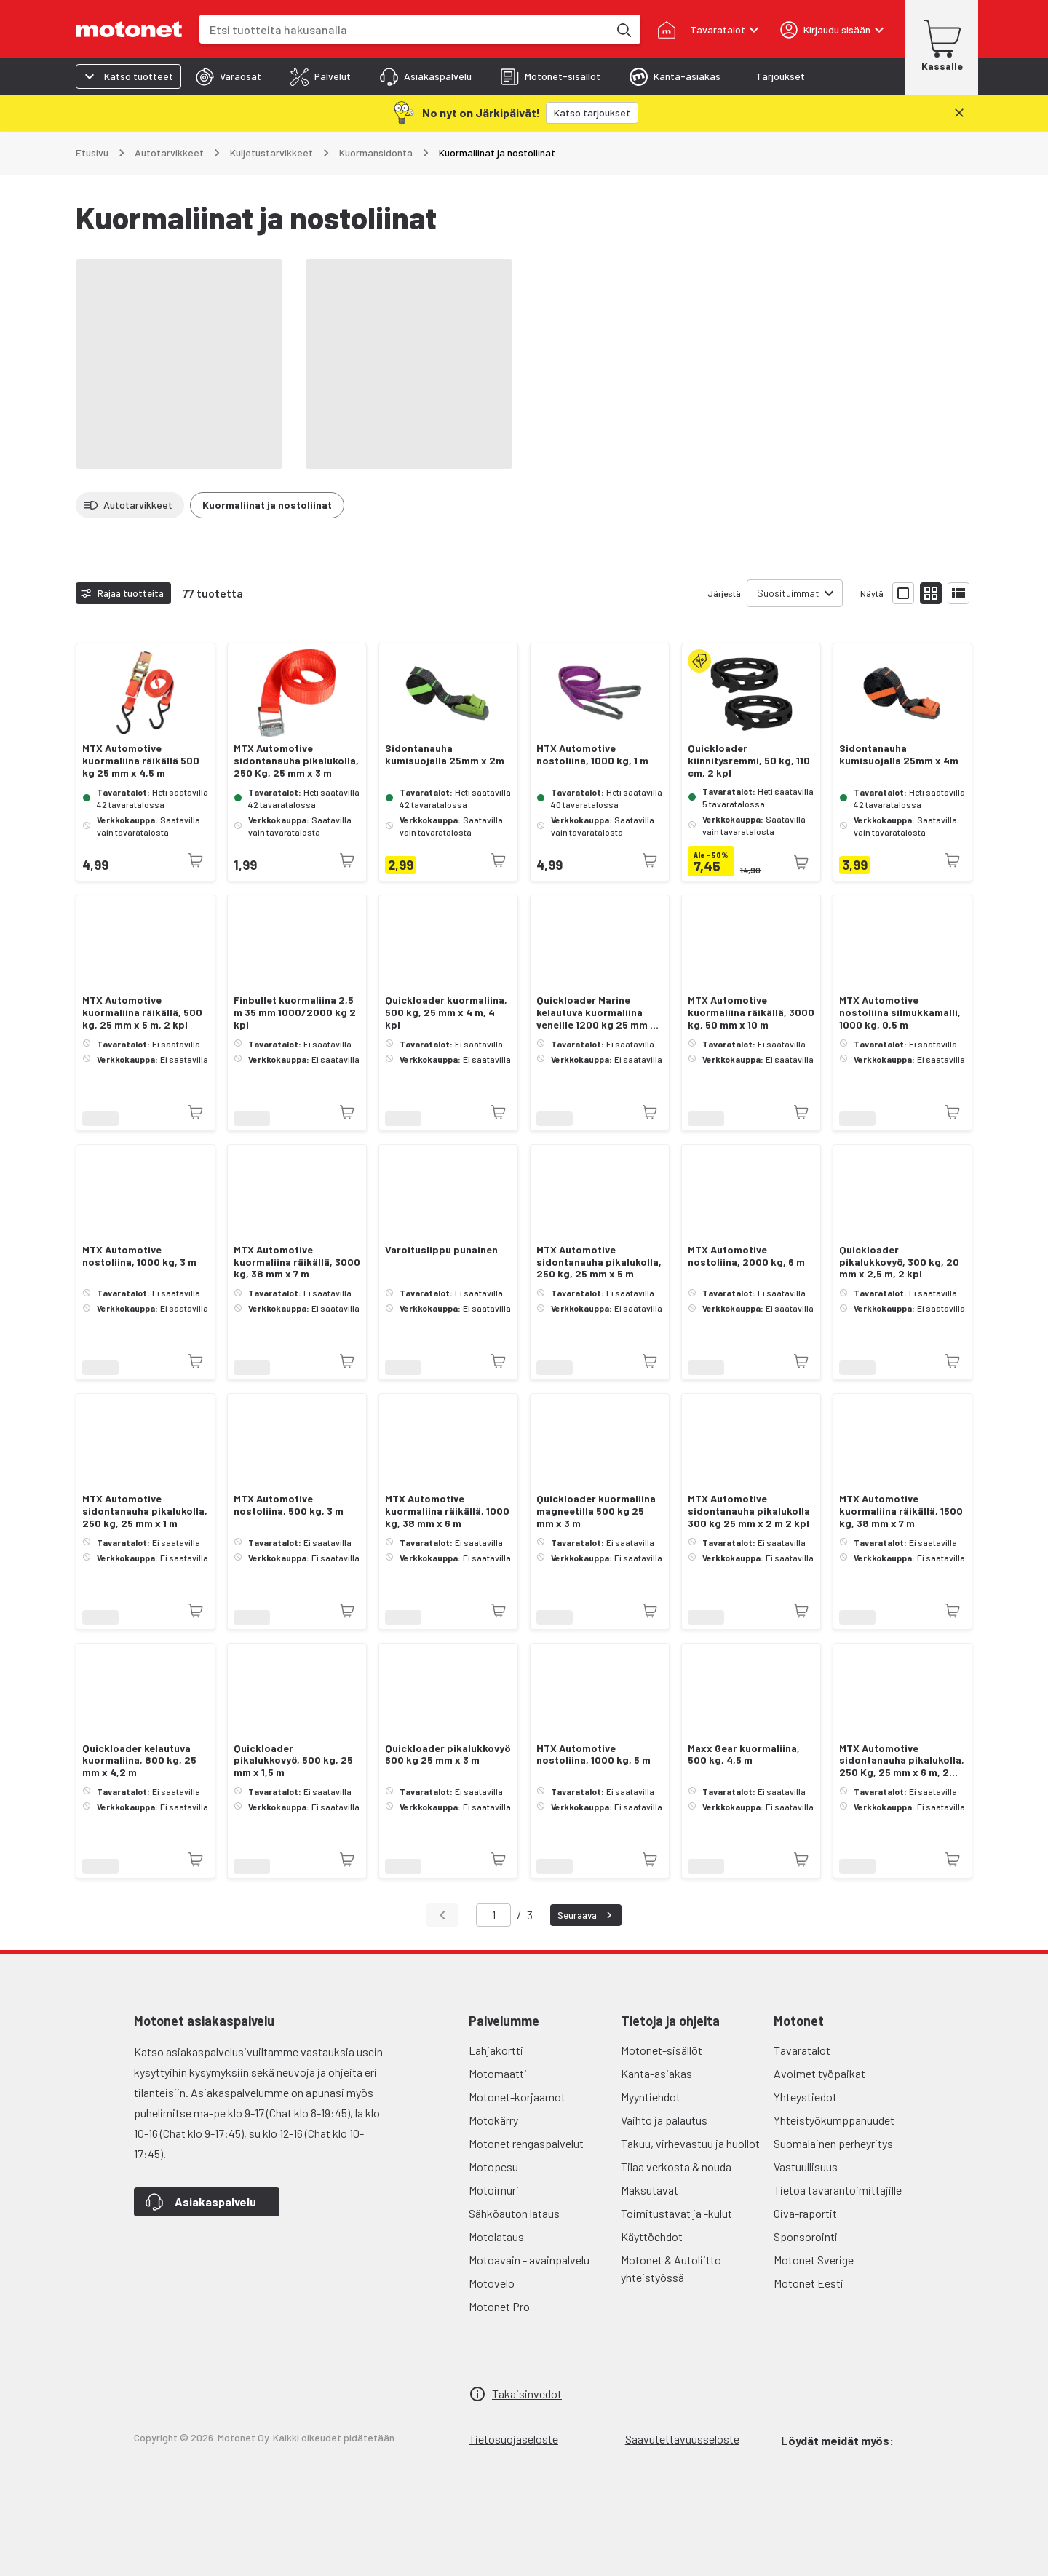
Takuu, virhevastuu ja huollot (690, 2143)
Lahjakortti (496, 2050)
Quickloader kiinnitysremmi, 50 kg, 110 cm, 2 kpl (749, 760)
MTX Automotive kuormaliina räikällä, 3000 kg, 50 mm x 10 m (751, 1012)
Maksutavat (649, 2190)
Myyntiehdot (650, 2097)
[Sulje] (959, 113)
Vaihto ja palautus (664, 2120)
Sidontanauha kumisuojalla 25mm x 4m (898, 754)
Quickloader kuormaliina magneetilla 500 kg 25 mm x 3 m (596, 1511)
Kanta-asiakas (656, 2073)
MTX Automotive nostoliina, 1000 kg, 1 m (592, 754)
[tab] (228, 76)
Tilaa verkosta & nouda (676, 2166)
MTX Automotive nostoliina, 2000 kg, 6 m (746, 1256)
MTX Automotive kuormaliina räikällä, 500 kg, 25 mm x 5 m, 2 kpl (142, 1012)
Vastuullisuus (806, 2166)
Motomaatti (498, 2073)
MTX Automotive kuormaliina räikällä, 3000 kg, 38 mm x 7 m (297, 1262)
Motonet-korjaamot (517, 2097)
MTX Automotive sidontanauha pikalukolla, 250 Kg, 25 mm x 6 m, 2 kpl (901, 1761)
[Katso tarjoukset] (592, 113)
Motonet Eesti (808, 2283)
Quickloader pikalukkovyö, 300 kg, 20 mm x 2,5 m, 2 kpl (899, 1262)
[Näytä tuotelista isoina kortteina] (903, 593)
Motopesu (493, 2166)
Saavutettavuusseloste (682, 2439)
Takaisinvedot (527, 2394)
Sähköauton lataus (514, 2213)
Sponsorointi (806, 2236)
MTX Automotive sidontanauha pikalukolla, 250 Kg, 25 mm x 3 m (296, 760)
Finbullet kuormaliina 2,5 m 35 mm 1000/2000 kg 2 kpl (295, 1012)
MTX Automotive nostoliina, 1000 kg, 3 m (139, 1256)
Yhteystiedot (805, 2097)
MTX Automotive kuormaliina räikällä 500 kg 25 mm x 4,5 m (140, 760)
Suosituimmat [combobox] (788, 593)
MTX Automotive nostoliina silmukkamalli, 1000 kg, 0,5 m (900, 1012)
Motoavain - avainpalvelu (529, 2260)
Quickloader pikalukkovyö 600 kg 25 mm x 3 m (447, 1755)
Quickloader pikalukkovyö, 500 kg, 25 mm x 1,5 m (293, 1761)
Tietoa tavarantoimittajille (838, 2190)
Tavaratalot (802, 2050)
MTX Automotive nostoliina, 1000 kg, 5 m (593, 1755)
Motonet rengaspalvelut (526, 2143)
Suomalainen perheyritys (833, 2143)
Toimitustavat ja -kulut (676, 2213)
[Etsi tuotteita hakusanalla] (623, 29)
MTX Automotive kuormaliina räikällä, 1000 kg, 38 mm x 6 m (447, 1511)
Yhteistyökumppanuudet (834, 2120)
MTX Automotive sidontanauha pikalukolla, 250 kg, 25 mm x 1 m (144, 1511)
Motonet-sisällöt (661, 2050)
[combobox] (404, 29)
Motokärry (493, 2120)
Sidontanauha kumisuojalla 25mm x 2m (444, 754)
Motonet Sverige (814, 2260)
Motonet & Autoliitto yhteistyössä (671, 2268)
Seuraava (586, 1915)
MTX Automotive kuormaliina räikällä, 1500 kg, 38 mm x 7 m (901, 1511)
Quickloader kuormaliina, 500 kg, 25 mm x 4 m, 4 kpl (446, 1012)
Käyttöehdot (652, 2236)
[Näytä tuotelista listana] (958, 593)
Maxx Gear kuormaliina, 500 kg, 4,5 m (744, 1755)
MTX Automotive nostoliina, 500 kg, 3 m (289, 1505)
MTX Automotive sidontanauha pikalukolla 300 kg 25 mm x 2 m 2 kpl (749, 1511)
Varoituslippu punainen (441, 1250)
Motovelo (492, 2283)
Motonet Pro (499, 2306)
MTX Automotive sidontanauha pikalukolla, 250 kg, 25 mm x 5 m (599, 1262)
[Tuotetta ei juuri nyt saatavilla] (196, 860)
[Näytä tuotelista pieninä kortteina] (931, 593)
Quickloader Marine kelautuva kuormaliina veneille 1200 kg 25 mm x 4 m (596, 1012)
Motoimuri (494, 2190)
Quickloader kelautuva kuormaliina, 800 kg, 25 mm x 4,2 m (139, 1761)
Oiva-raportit (805, 2213)
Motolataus (496, 2236)
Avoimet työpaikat (819, 2073)
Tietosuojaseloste (513, 2439)
